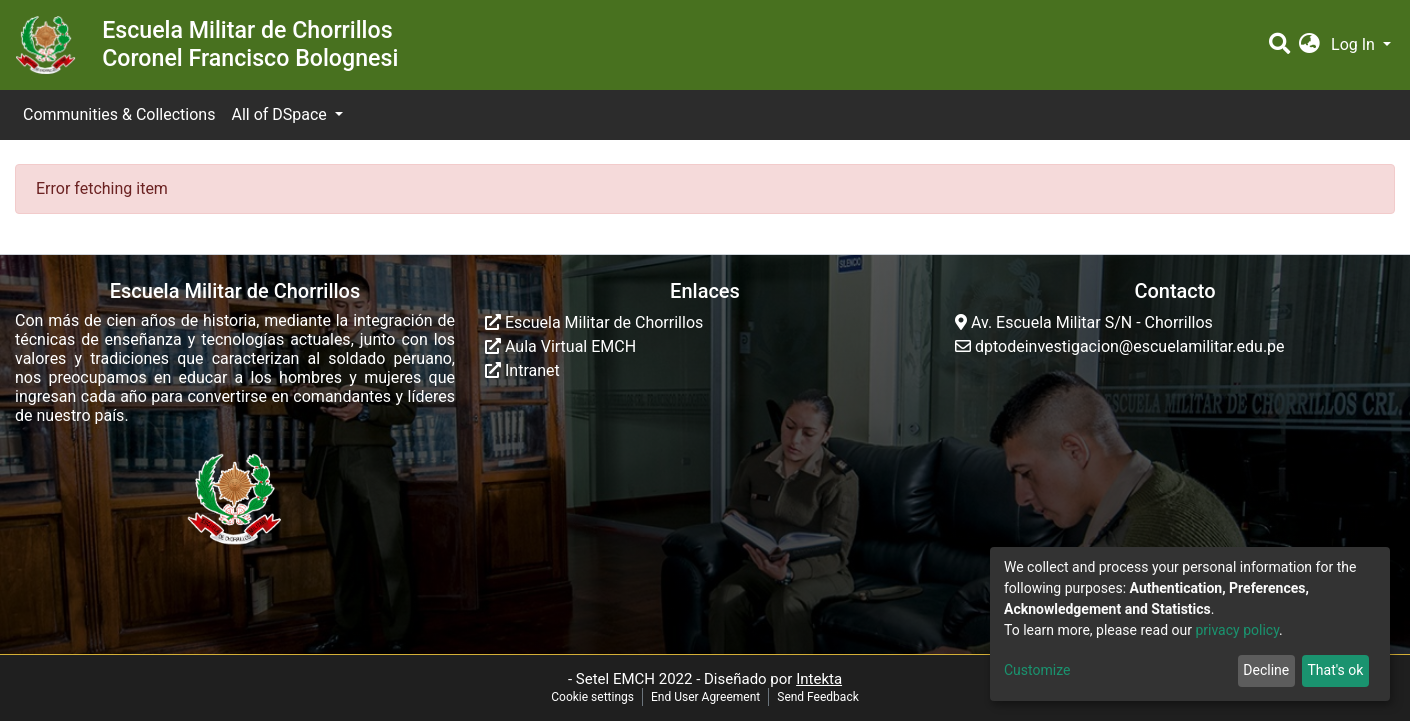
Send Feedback (818, 697)
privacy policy (1237, 630)
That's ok (1335, 670)
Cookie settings (592, 697)
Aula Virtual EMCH (560, 346)
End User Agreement (705, 697)
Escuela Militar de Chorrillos (594, 322)
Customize (1037, 670)
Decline (1266, 670)
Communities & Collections (119, 114)
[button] (1309, 45)
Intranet (522, 370)
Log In (1355, 44)
